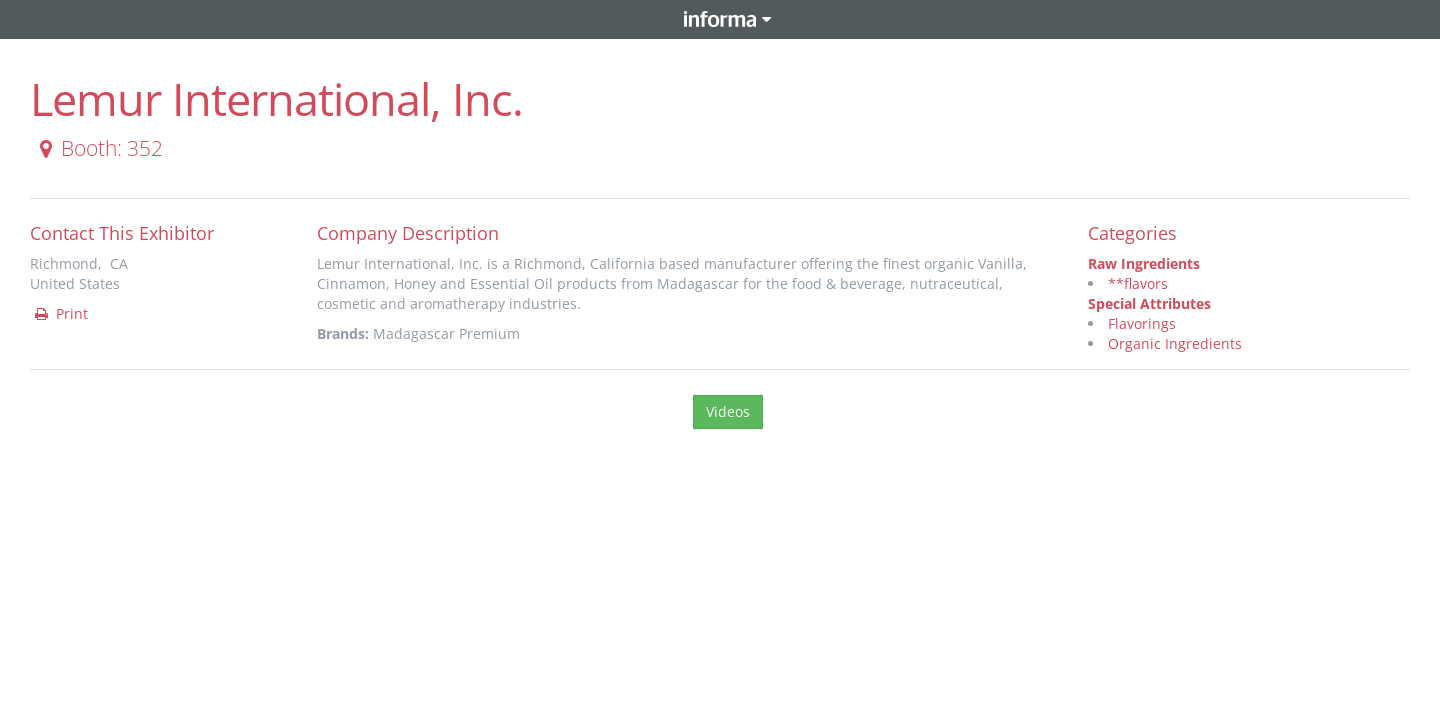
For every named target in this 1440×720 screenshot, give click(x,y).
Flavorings (1142, 323)
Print (60, 313)
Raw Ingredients (1144, 263)
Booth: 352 (97, 148)
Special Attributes (1149, 303)
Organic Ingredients (1175, 343)
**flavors (1138, 283)
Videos (728, 411)
